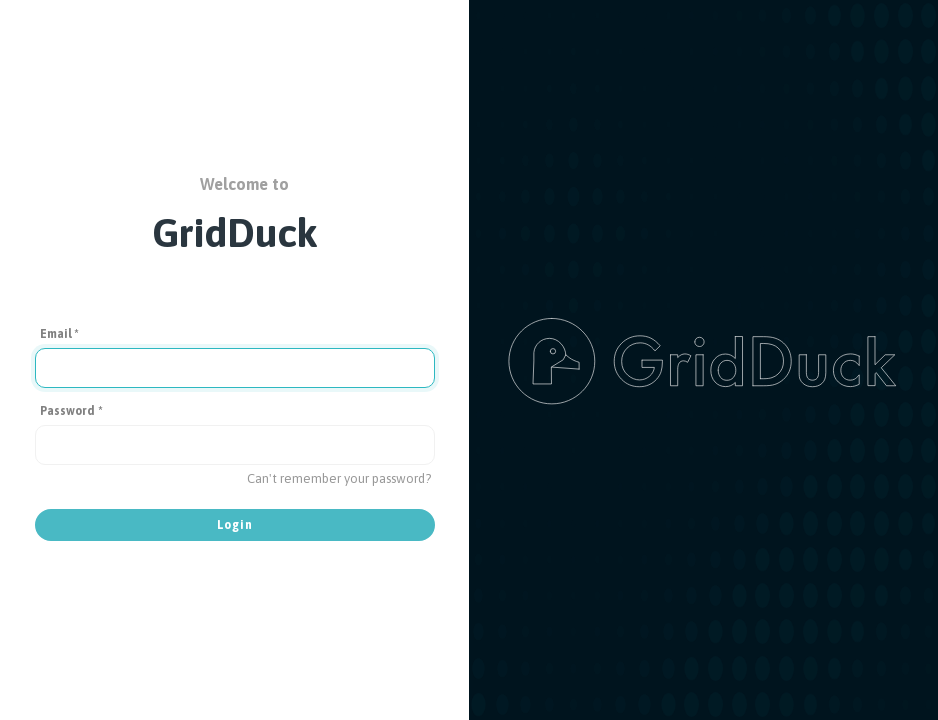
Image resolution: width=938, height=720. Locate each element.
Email (60, 334)
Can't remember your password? (339, 478)
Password (71, 411)
